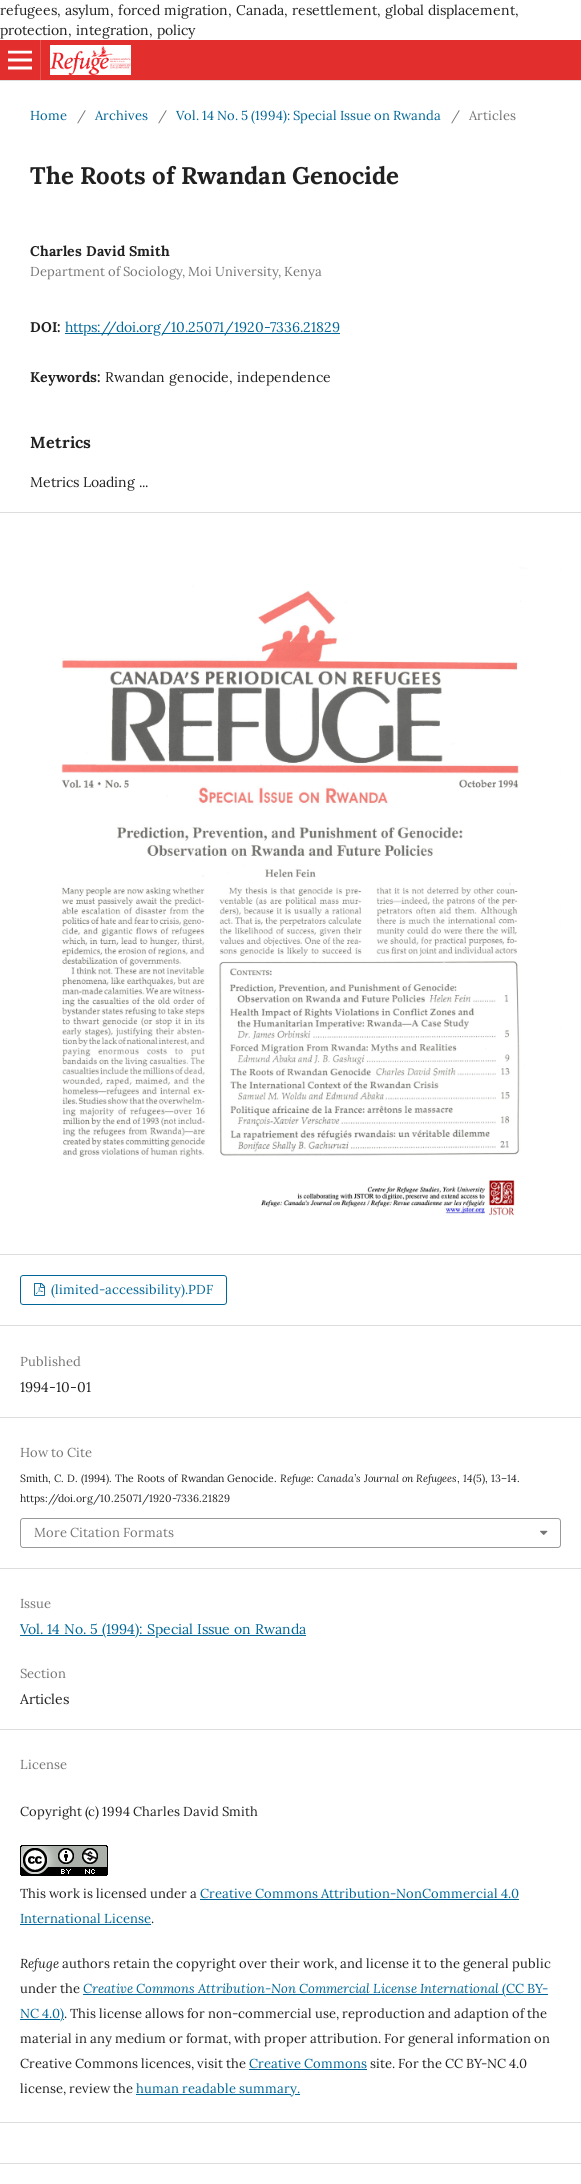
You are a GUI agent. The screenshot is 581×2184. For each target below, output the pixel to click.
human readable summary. (218, 2088)
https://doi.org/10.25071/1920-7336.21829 (202, 327)
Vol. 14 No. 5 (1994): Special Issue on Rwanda (308, 115)
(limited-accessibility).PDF (130, 1289)
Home (48, 115)
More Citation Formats (104, 1532)
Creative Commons (308, 2063)
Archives (121, 115)
